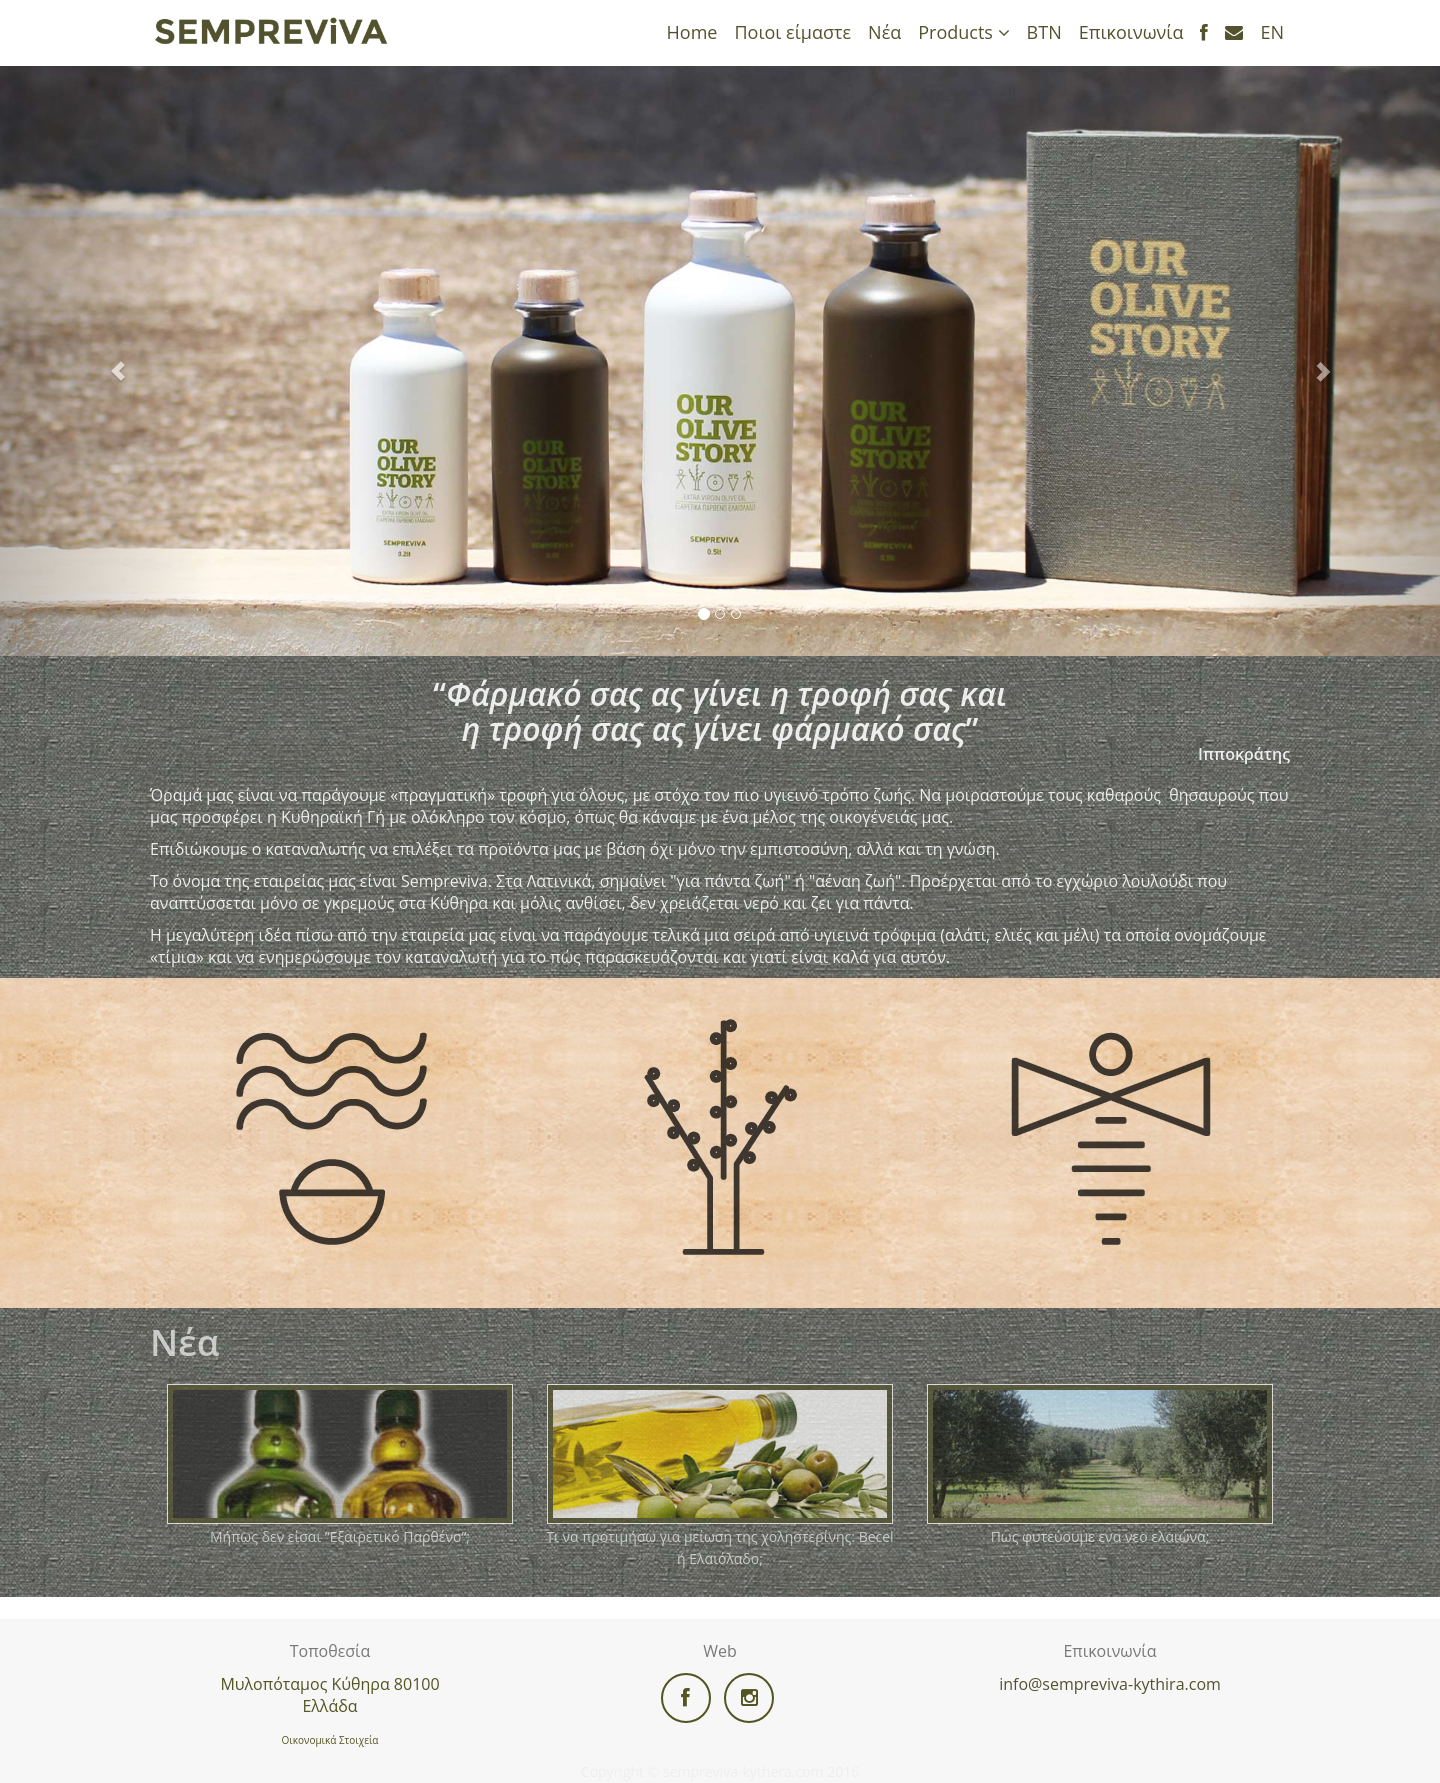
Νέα (884, 32)
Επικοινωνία (1131, 32)
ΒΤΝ (1044, 32)
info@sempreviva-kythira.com (1110, 1684)
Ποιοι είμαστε (792, 32)
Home (692, 32)
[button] (108, 361)
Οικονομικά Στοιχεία (330, 1740)
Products (963, 32)
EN (1272, 32)
